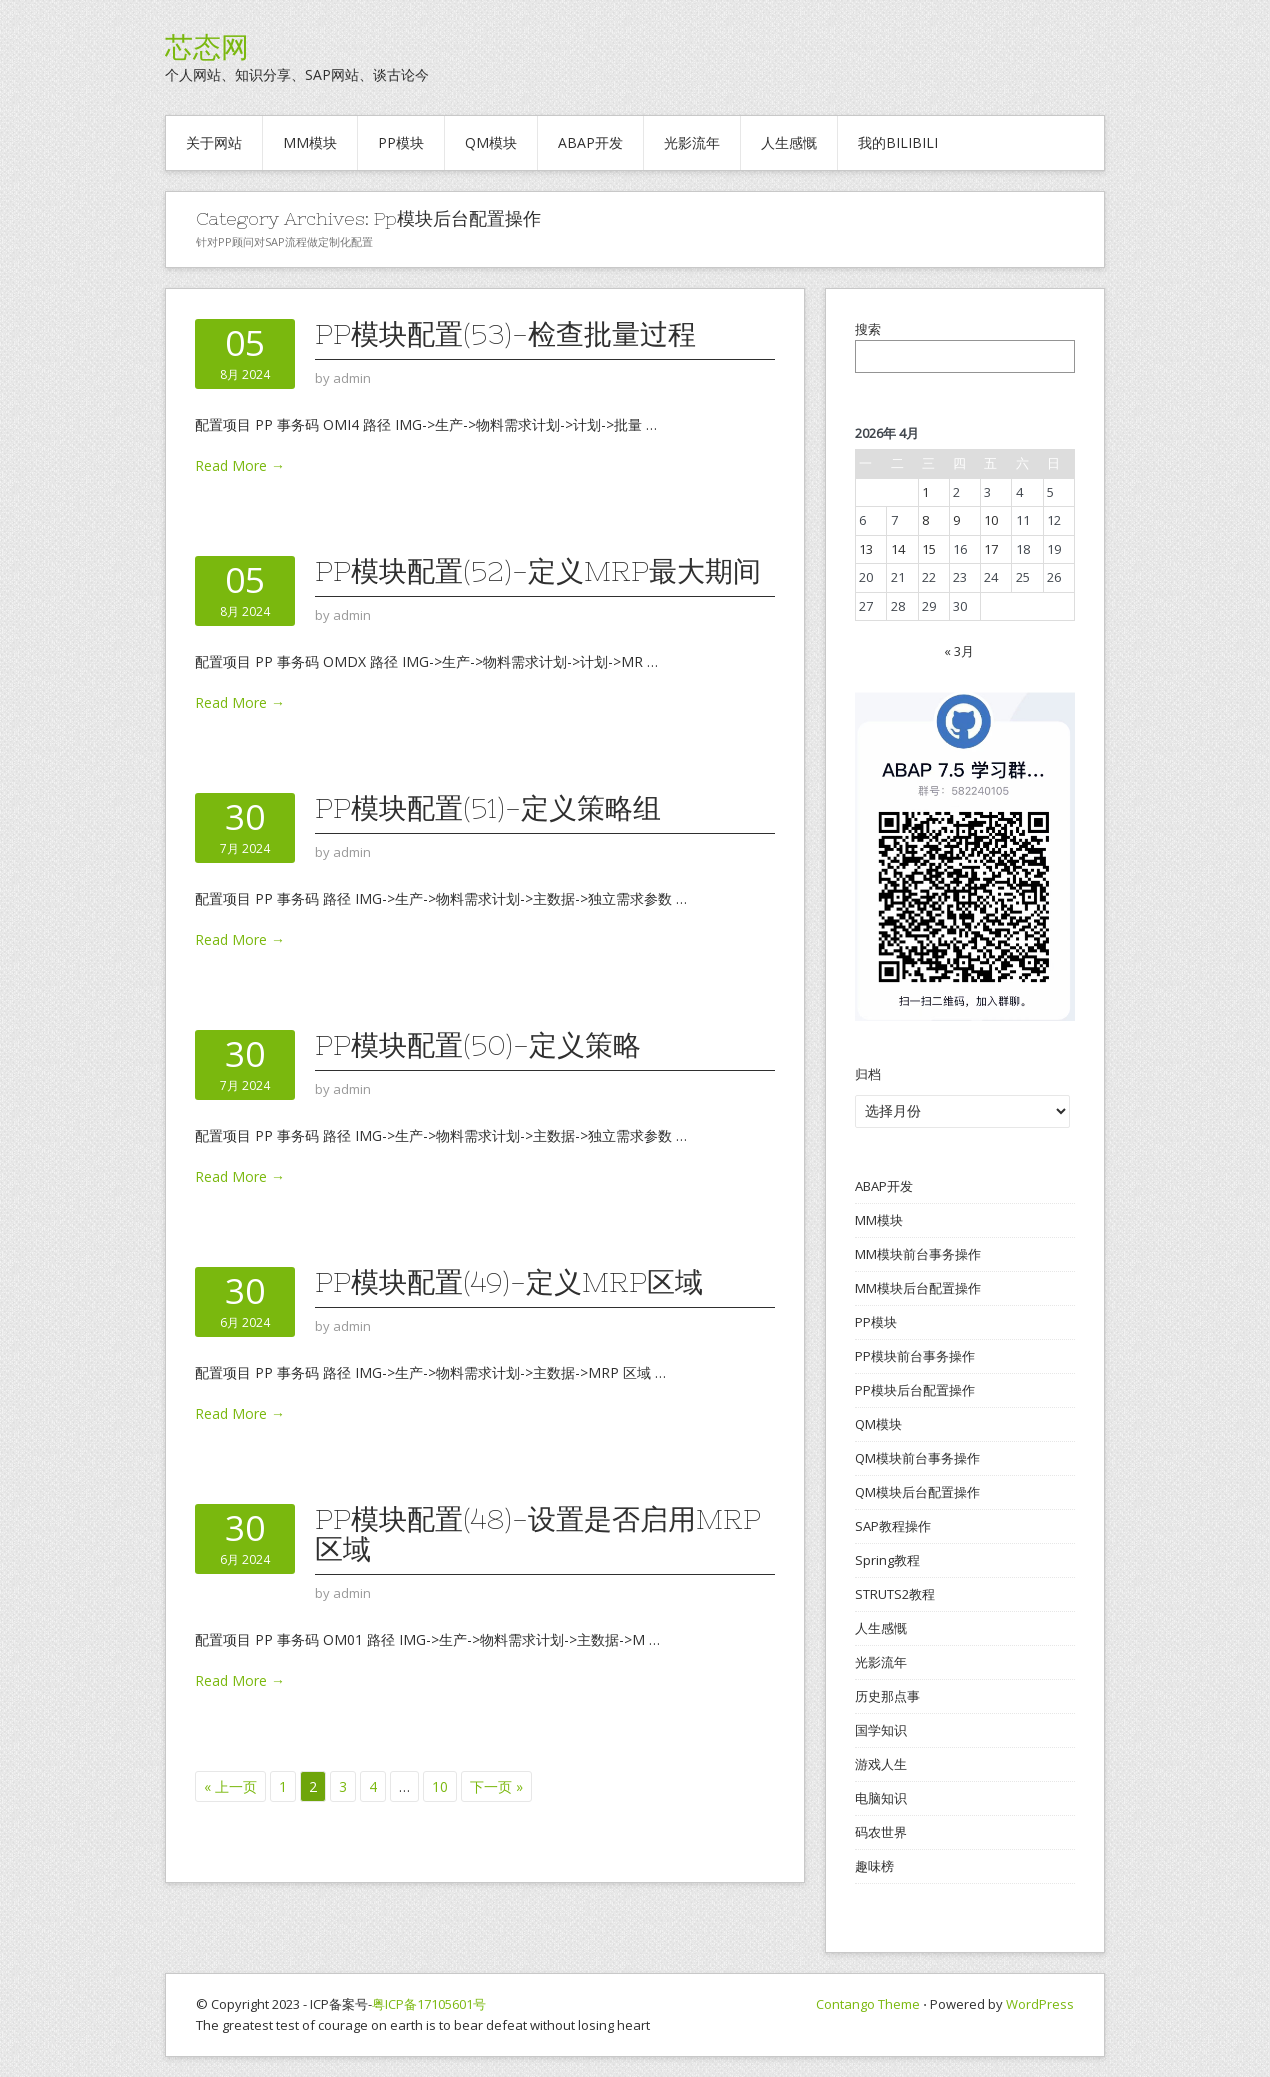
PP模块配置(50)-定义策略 (478, 1045)
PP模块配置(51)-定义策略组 (488, 808)
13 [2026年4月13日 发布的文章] (866, 549)
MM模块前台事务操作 (918, 1254)
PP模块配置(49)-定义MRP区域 (509, 1282)
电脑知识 (881, 1798)
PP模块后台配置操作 (915, 1390)
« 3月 (959, 651)
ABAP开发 (590, 142)
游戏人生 (881, 1764)
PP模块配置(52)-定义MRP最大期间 (538, 571)
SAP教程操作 (893, 1526)
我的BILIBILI (898, 142)
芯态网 (207, 47)
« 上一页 (230, 1786)
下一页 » (496, 1786)
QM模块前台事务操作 (917, 1458)
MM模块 (310, 142)
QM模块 (491, 142)
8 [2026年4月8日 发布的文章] (925, 520)
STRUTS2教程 (895, 1594)
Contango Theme (868, 2004)
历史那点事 (887, 1696)
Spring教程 (887, 1560)
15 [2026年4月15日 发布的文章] (929, 549)
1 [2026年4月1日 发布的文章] (925, 492)
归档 (868, 1074)
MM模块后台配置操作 (918, 1288)
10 (440, 1786)
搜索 (868, 329)
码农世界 (881, 1832)
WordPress (1040, 2004)
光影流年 (692, 142)
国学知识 (881, 1730)
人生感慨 (789, 142)
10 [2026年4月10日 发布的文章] (991, 520)
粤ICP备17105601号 (429, 2004)
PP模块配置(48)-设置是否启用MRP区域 (538, 1534)
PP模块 (401, 142)
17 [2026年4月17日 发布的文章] (991, 549)
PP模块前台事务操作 (915, 1356)
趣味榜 (874, 1866)
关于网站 (214, 142)
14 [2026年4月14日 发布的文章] (898, 549)
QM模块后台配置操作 (917, 1492)
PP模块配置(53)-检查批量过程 (505, 334)
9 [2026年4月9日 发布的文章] (956, 520)
